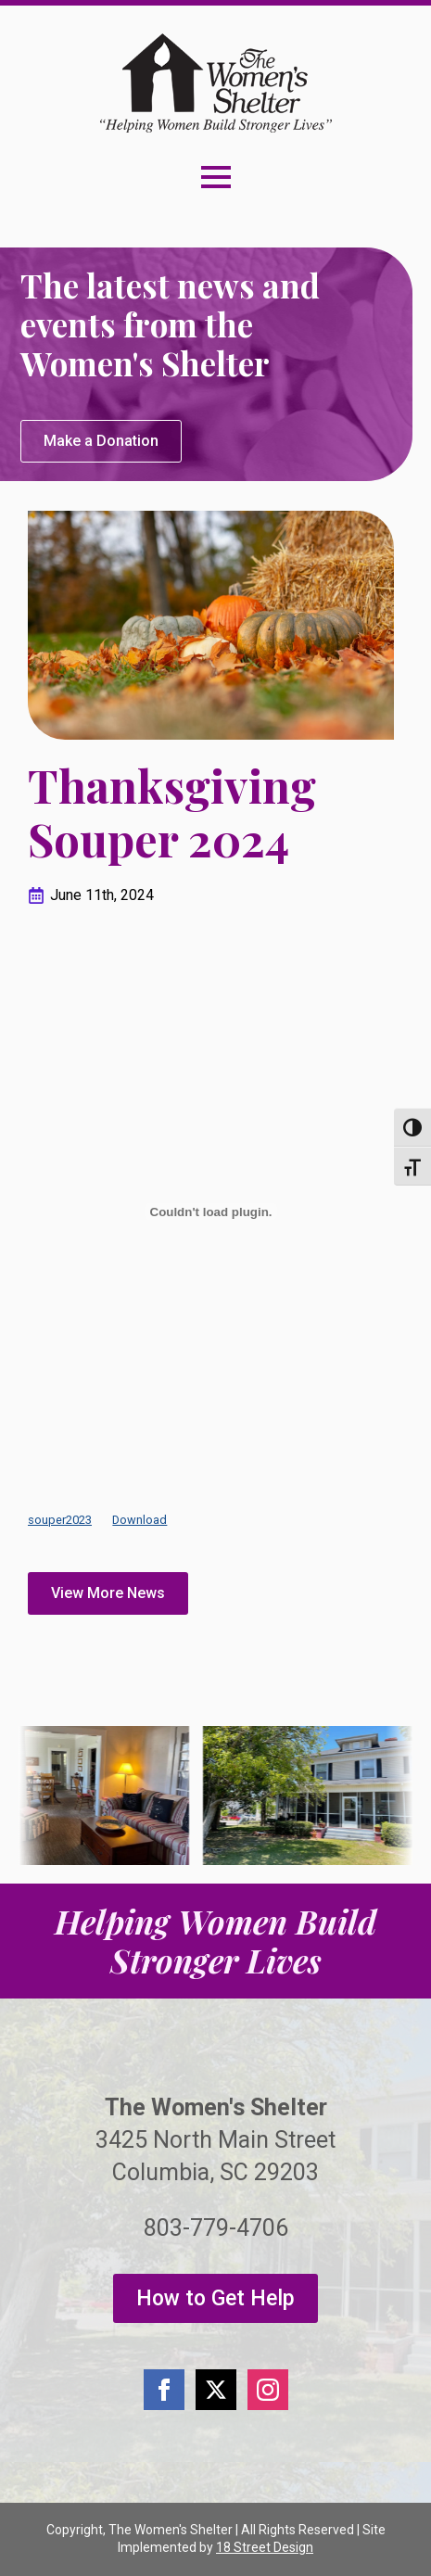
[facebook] (164, 2389)
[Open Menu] (216, 177)
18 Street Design (264, 2547)
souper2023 (60, 1520)
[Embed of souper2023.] (211, 1211)
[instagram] (267, 2389)
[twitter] (216, 2389)
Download (139, 1520)
